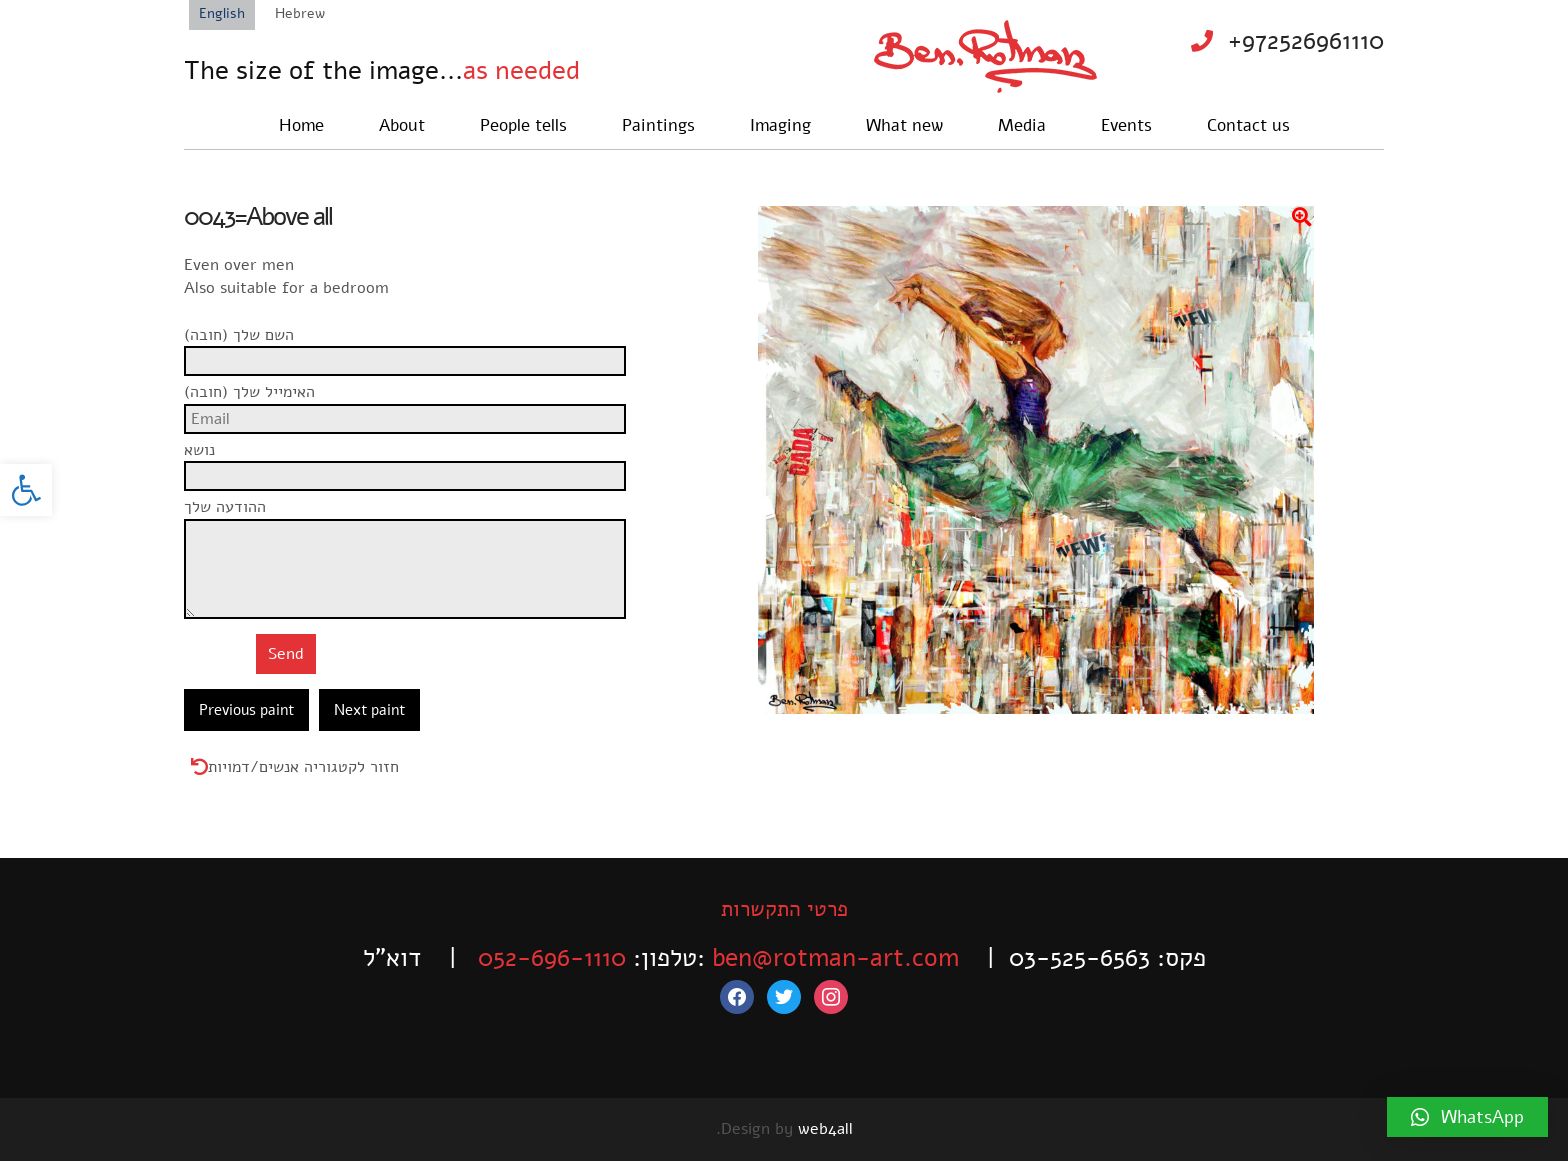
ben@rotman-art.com (835, 958)
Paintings (658, 125)
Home (301, 125)
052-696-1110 (552, 958)
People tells (523, 125)
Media (1022, 125)
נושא (412, 461)
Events (1126, 125)
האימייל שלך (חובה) (412, 403)
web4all (825, 1129)
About (402, 125)
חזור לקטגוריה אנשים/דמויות (303, 767)
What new (904, 125)
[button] (26, 490)
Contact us (1248, 125)
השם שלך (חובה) (412, 346)
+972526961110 (1306, 41)
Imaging (780, 125)
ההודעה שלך (412, 518)
